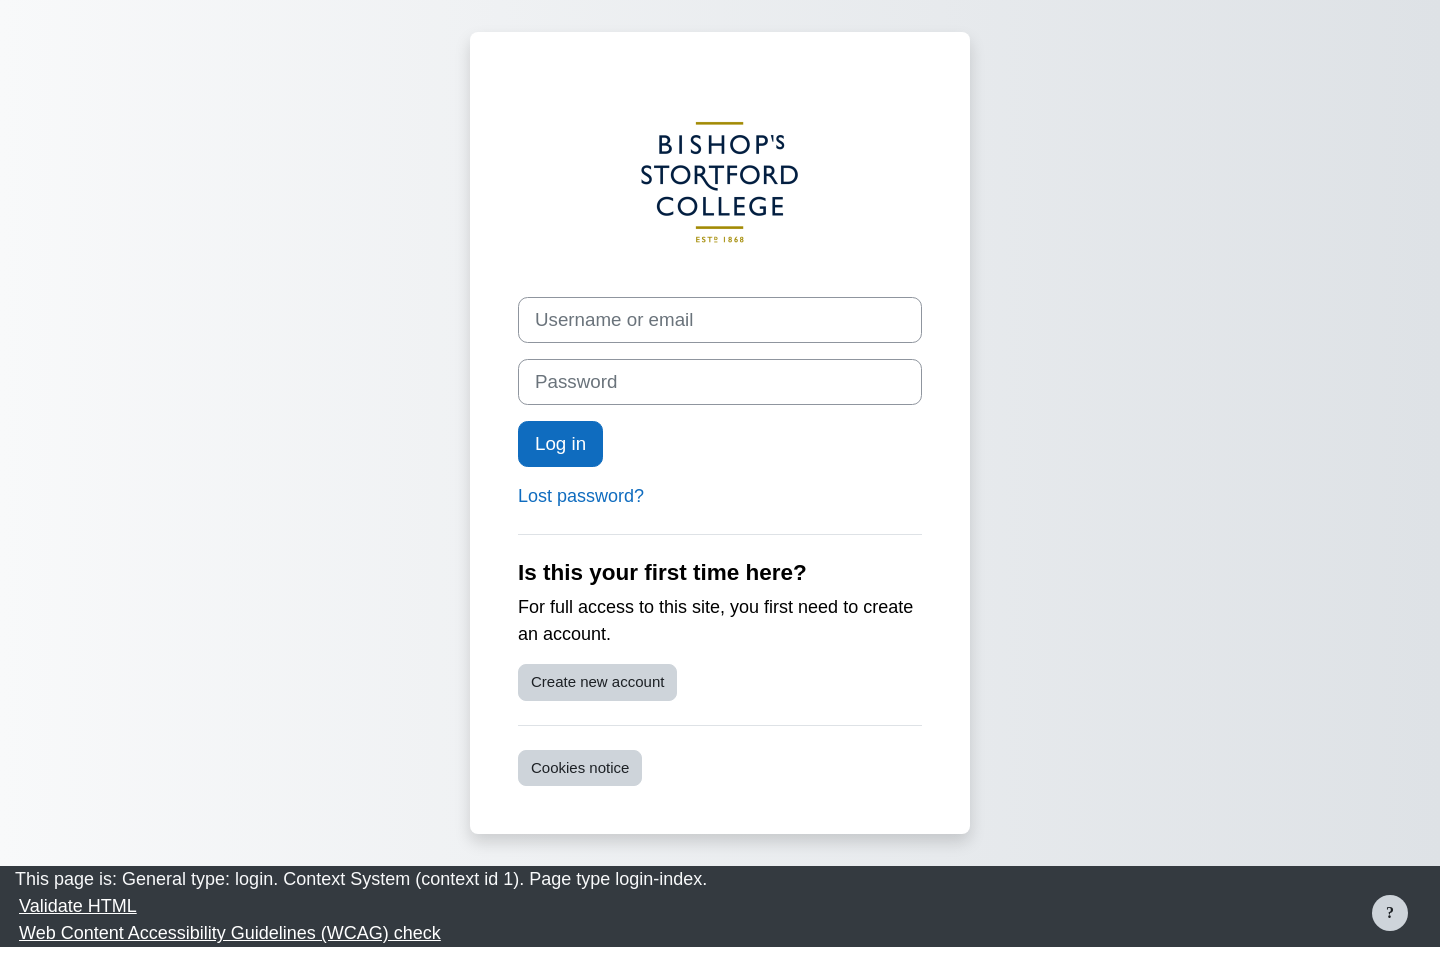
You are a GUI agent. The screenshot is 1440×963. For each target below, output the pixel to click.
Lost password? (581, 496)
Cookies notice (580, 767)
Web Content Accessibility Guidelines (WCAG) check (230, 933)
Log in (560, 443)
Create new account (597, 681)
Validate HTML (78, 906)
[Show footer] (1390, 913)
